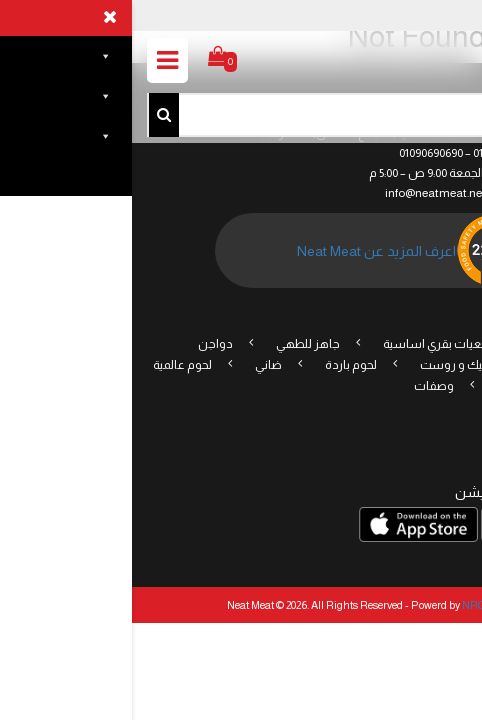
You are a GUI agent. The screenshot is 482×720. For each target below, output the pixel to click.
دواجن (83, 344)
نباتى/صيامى (396, 386)
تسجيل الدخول (413, 14)
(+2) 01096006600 (383, 153)
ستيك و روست (327, 365)
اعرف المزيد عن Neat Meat (244, 251)
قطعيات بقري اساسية (309, 344)
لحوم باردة (219, 365)
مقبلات (428, 365)
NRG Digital (359, 605)
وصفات (302, 386)
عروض (428, 344)
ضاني (136, 365)
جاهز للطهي (176, 344)
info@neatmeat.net (303, 193)
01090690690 (299, 153)
